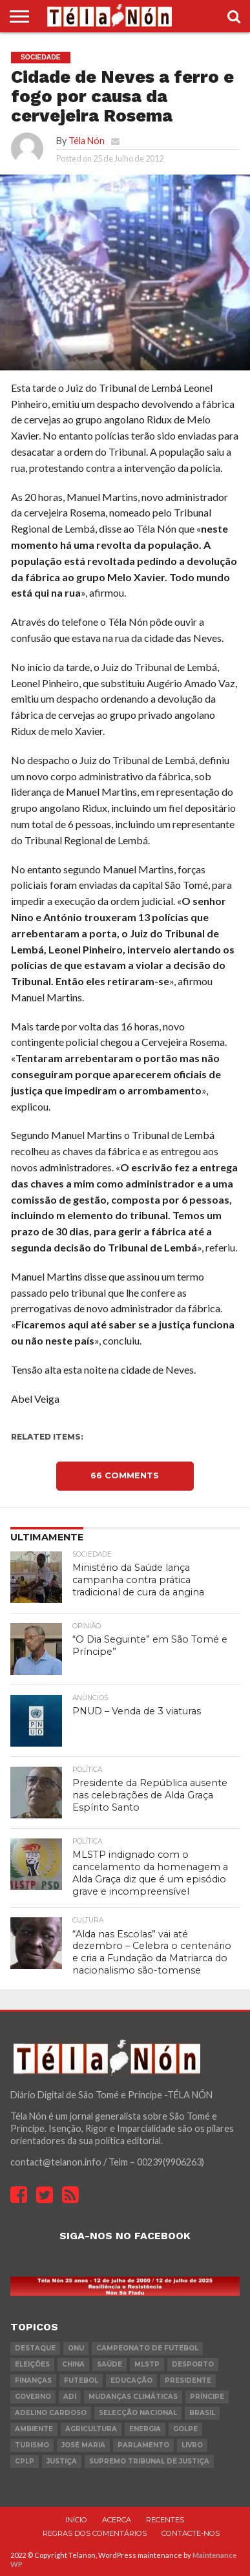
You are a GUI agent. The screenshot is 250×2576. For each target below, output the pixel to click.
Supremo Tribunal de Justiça (149, 2461)
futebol (81, 2380)
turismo (32, 2445)
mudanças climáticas (133, 2396)
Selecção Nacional (138, 2413)
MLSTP (147, 2364)
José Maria (83, 2445)
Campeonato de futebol (147, 2348)
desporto (193, 2364)
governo (33, 2396)
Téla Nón (86, 140)
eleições (32, 2364)
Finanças (33, 2380)
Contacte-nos (190, 2533)
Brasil (202, 2413)
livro (192, 2445)
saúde (109, 2364)
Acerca (116, 2519)
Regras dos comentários (95, 2533)
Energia (145, 2429)
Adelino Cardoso (51, 2413)
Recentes (165, 2519)
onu (76, 2348)
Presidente (188, 2380)
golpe (185, 2429)
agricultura (91, 2429)
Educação (131, 2380)
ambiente (34, 2429)
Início (76, 2519)
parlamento (143, 2445)
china (73, 2364)
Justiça (62, 2461)
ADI (69, 2396)
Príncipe (207, 2396)
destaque (35, 2348)
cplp (24, 2461)
